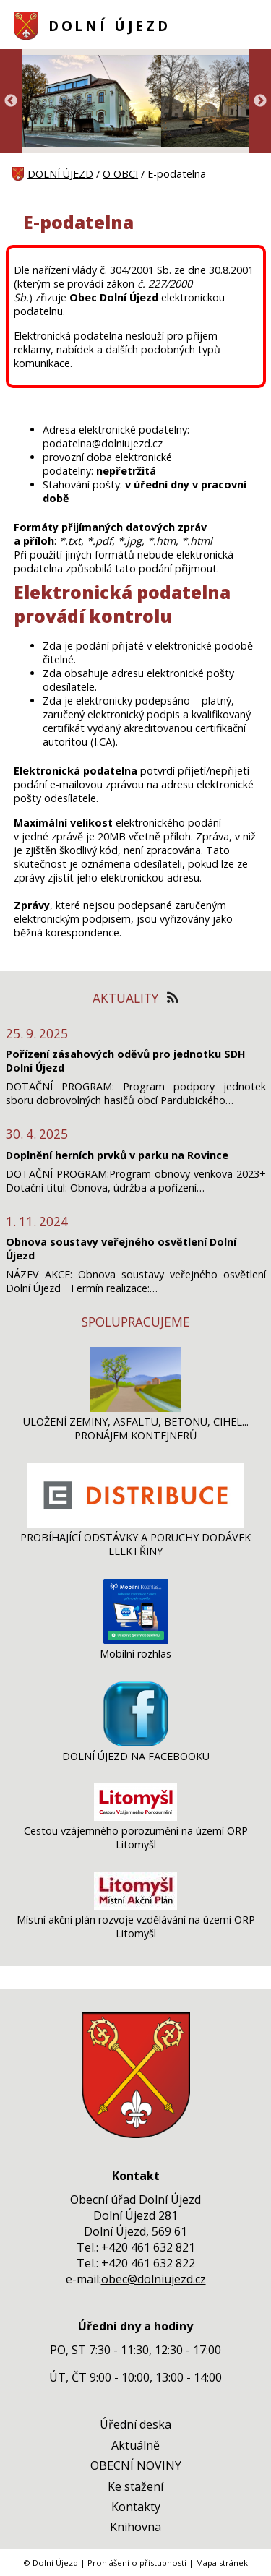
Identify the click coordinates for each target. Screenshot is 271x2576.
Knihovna (135, 2527)
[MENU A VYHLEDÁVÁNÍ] (250, 25)
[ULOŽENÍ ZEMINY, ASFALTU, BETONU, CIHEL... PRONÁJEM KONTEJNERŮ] (135, 1408)
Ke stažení (135, 2486)
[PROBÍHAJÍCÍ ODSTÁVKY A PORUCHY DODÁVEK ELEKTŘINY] (135, 1523)
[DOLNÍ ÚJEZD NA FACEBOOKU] (135, 1742)
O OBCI (120, 174)
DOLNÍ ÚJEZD (109, 25)
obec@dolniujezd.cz (153, 2279)
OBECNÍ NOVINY (135, 2465)
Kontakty (135, 2507)
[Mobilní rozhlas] (135, 1640)
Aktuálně (135, 2445)
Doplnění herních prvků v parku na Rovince (117, 1155)
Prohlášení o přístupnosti (136, 2562)
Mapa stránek (222, 2562)
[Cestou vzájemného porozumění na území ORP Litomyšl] (135, 1817)
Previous (11, 101)
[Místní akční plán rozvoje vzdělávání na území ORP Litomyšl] (135, 1906)
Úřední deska (135, 2424)
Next (260, 101)
